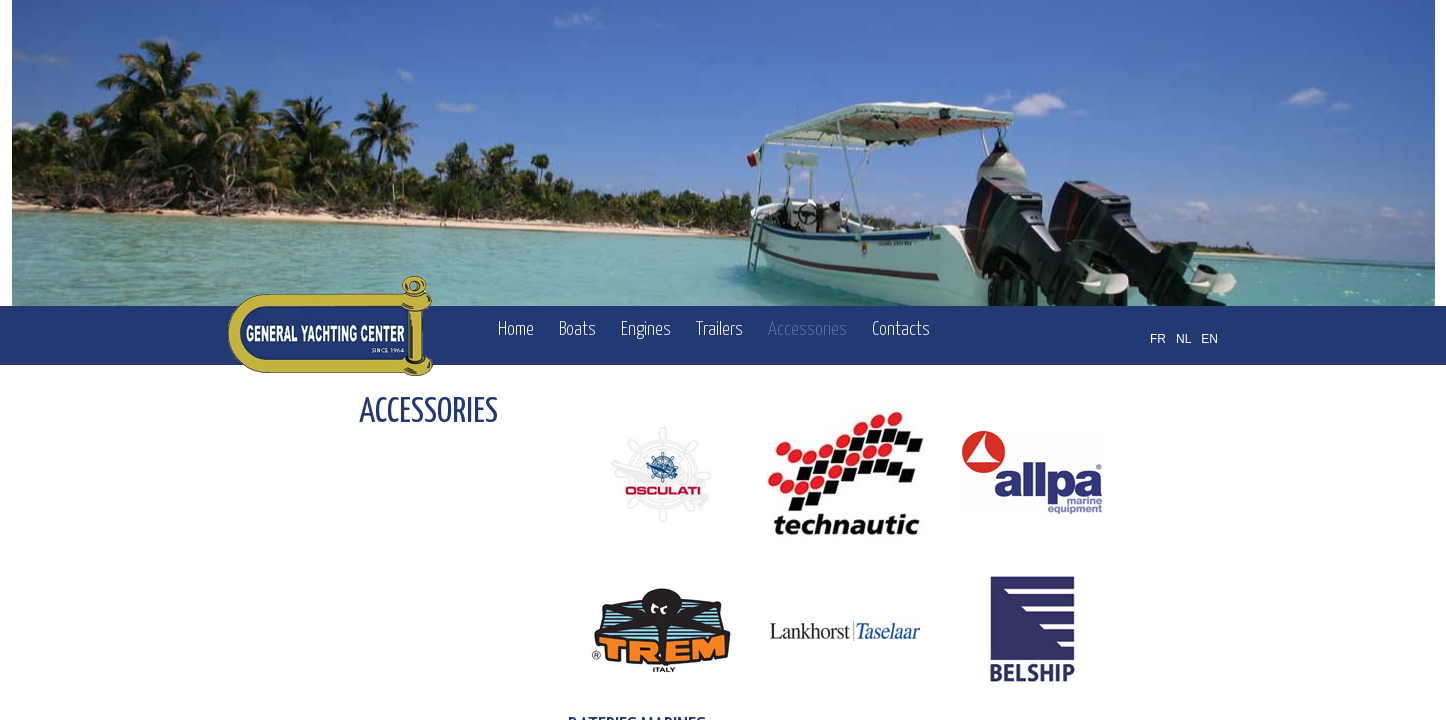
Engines (646, 329)
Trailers (719, 329)
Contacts (901, 329)
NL (1183, 339)
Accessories (807, 329)
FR (1158, 339)
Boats (577, 329)
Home (516, 329)
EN (1209, 339)
